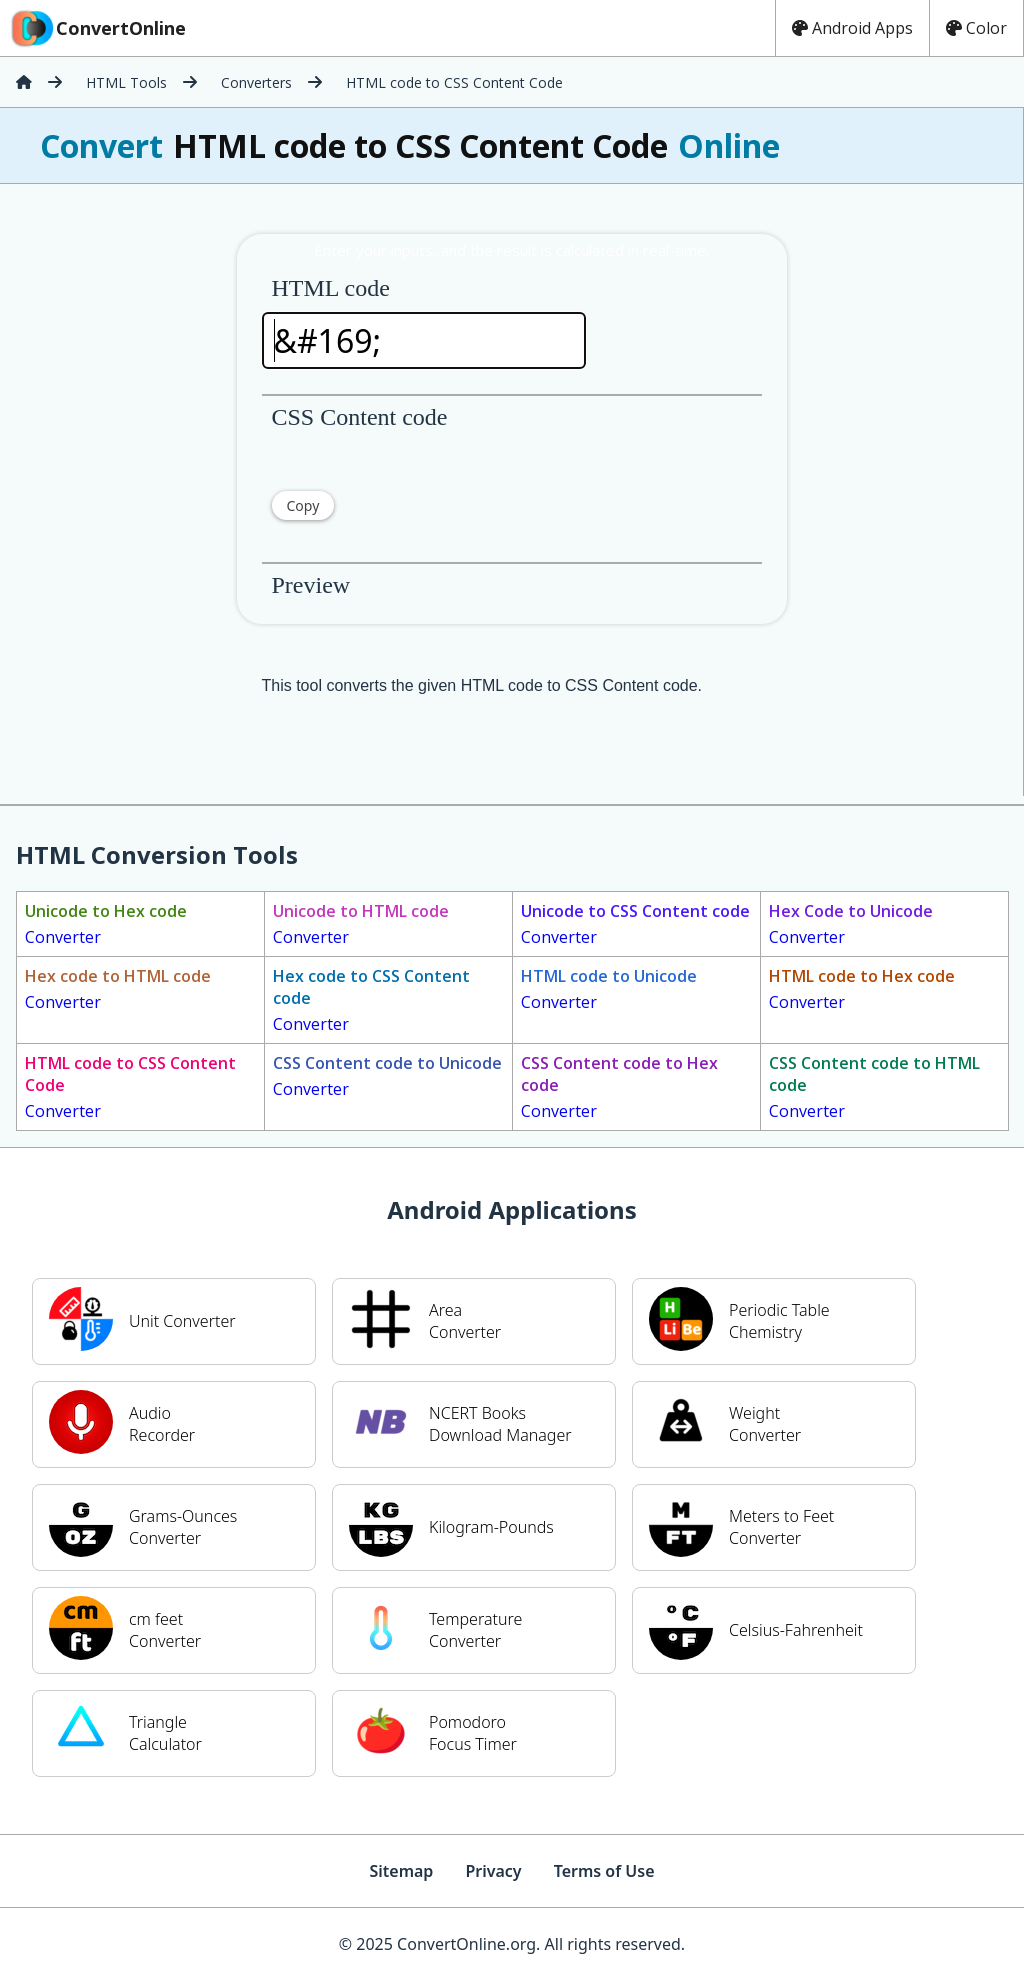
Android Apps (852, 28)
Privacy (493, 1871)
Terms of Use (604, 1871)
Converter (106, 924)
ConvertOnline (97, 28)
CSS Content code (360, 417)
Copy (303, 505)
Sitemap (401, 1871)
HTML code (331, 288)
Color (976, 28)
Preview (311, 585)
